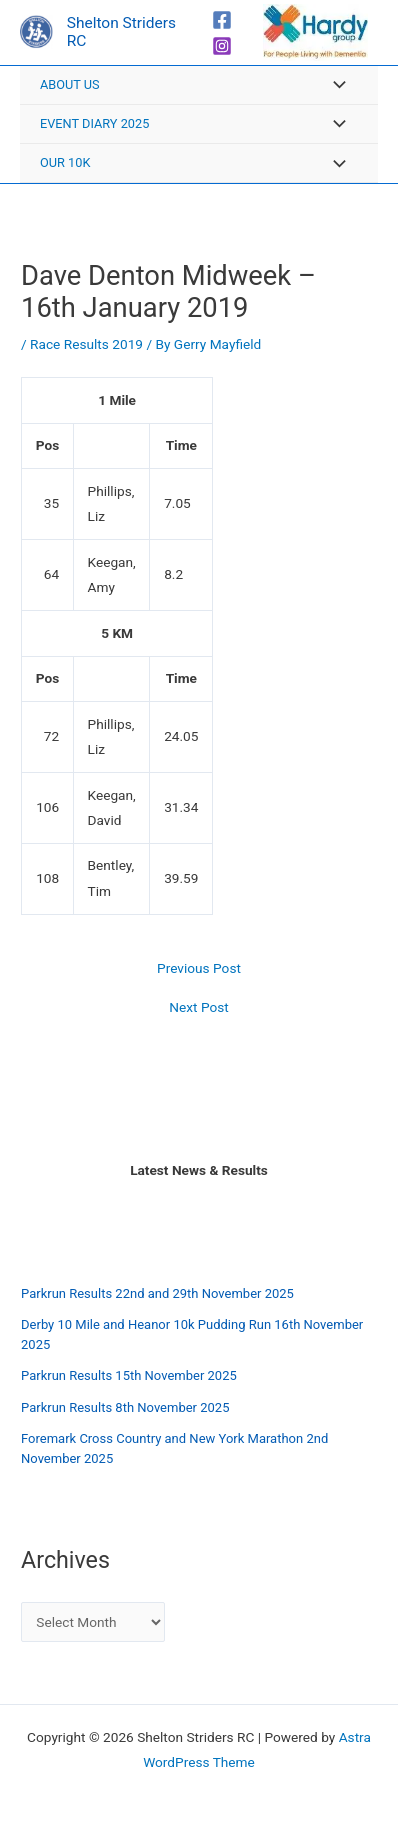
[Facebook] (222, 20)
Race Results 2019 (86, 344)
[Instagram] (222, 46)
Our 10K (65, 162)
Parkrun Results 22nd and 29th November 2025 (157, 1293)
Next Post (199, 1008)
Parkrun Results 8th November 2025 (125, 1407)
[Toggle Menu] (334, 86)
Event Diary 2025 (94, 123)
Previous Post (199, 969)
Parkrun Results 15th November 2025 (129, 1375)
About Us (70, 84)
